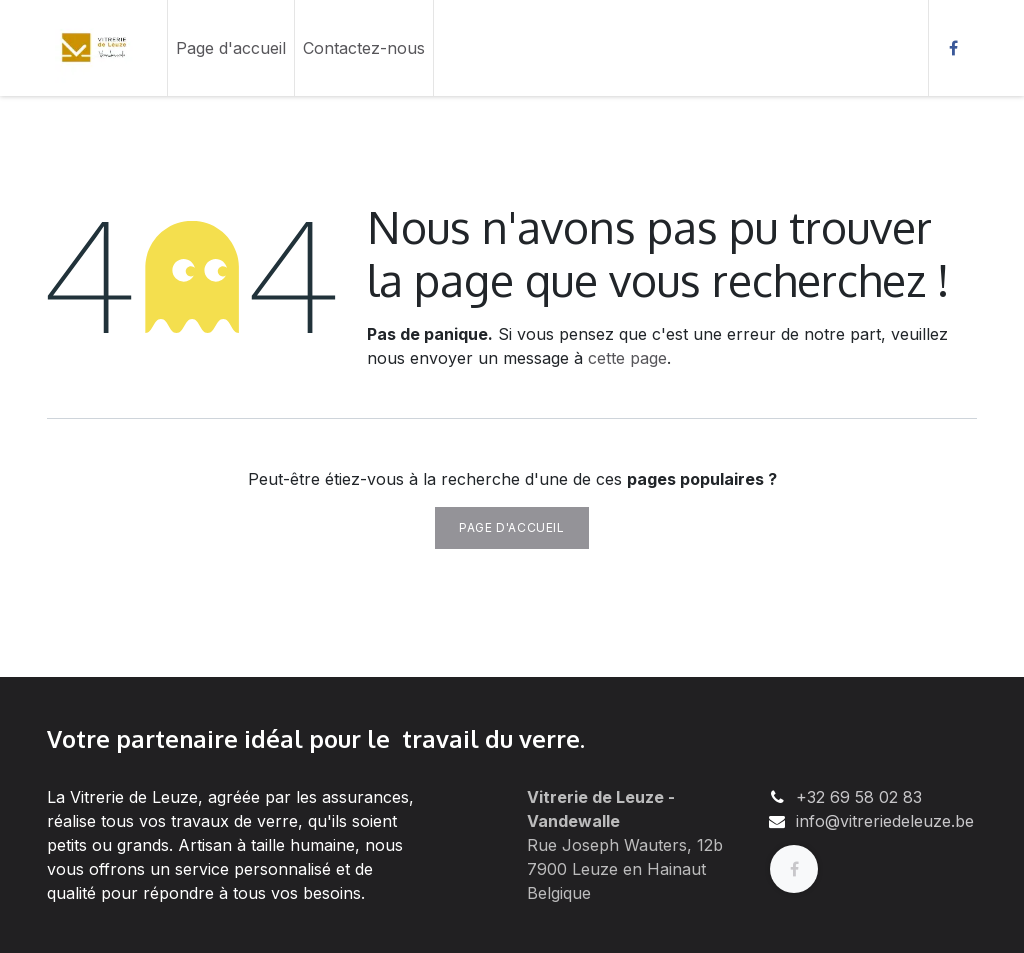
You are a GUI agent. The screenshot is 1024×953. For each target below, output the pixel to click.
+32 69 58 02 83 (859, 797)
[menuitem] (231, 48)
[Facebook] (953, 48)
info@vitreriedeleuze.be (885, 821)
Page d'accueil (511, 527)
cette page (627, 358)
